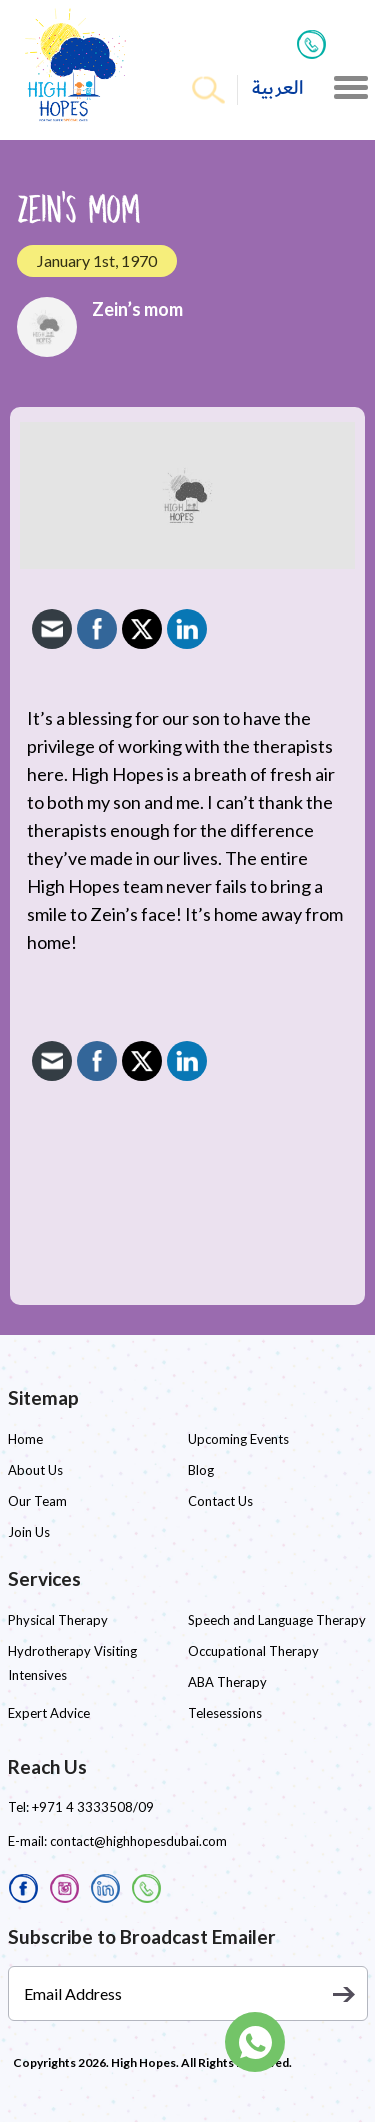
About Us (35, 1470)
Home (25, 1439)
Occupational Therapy (253, 1651)
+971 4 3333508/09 (93, 1807)
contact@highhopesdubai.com (138, 1841)
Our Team (37, 1501)
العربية (278, 88)
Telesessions (225, 1713)
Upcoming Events (238, 1439)
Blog (201, 1470)
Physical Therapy (58, 1620)
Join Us (29, 1532)
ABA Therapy (227, 1682)
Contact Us (220, 1501)
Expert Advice (49, 1713)
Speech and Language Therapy (277, 1620)
